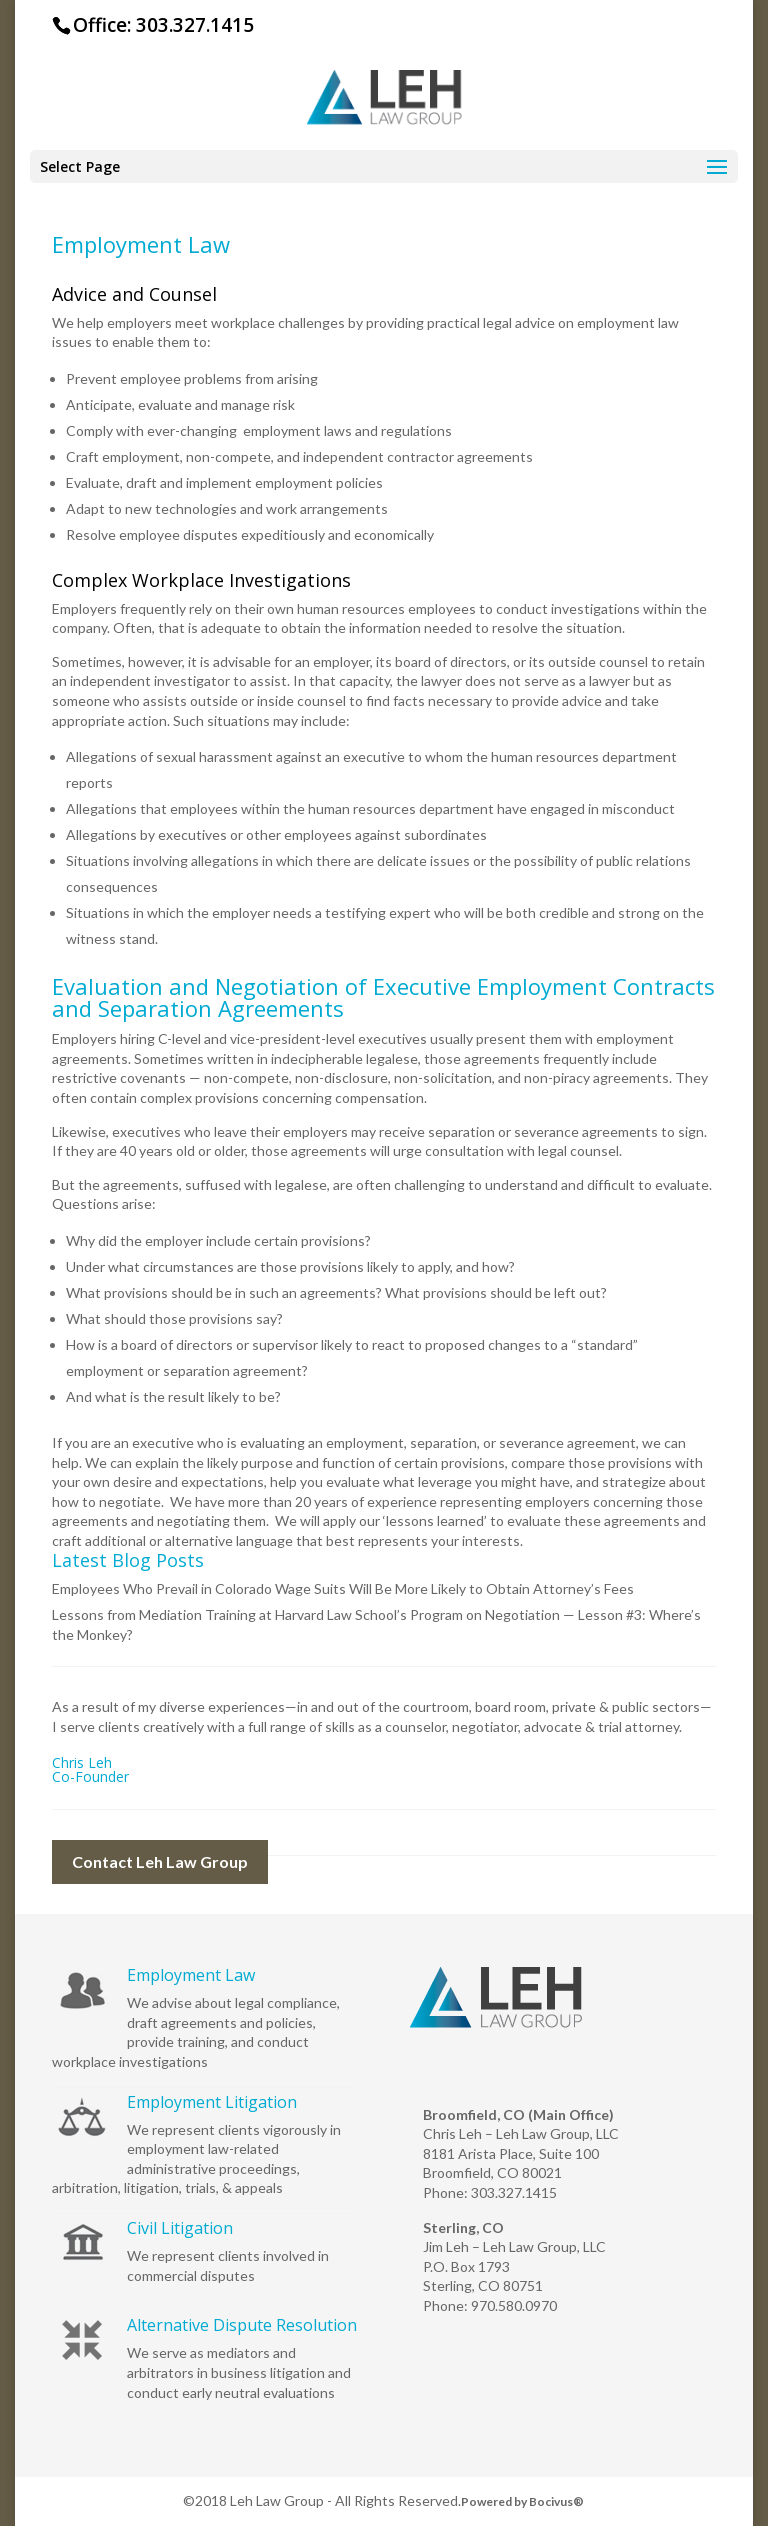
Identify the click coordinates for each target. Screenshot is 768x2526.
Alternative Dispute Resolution (242, 2325)
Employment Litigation (212, 2102)
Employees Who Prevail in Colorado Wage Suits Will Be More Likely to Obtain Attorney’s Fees (343, 1588)
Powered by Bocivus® (522, 2501)
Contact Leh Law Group (160, 1861)
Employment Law (191, 1975)
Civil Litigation (180, 2228)
